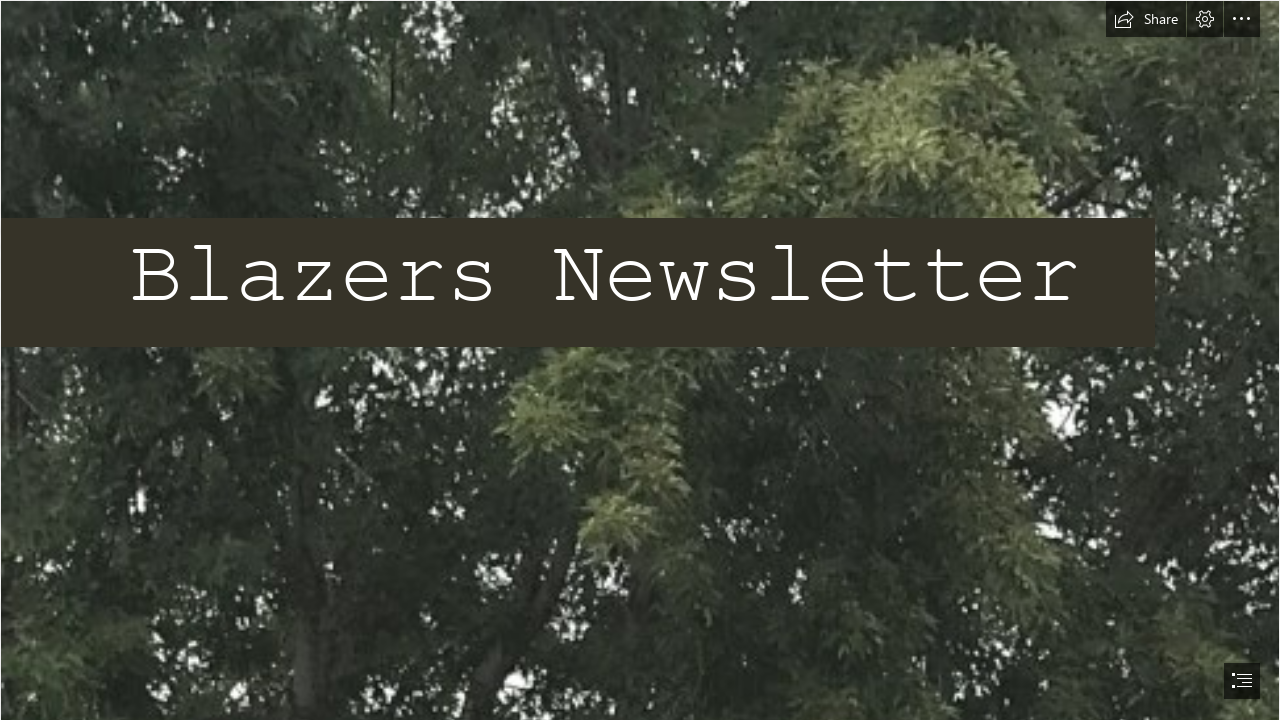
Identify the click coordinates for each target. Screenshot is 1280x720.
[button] (1146, 19)
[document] (640, 360)
